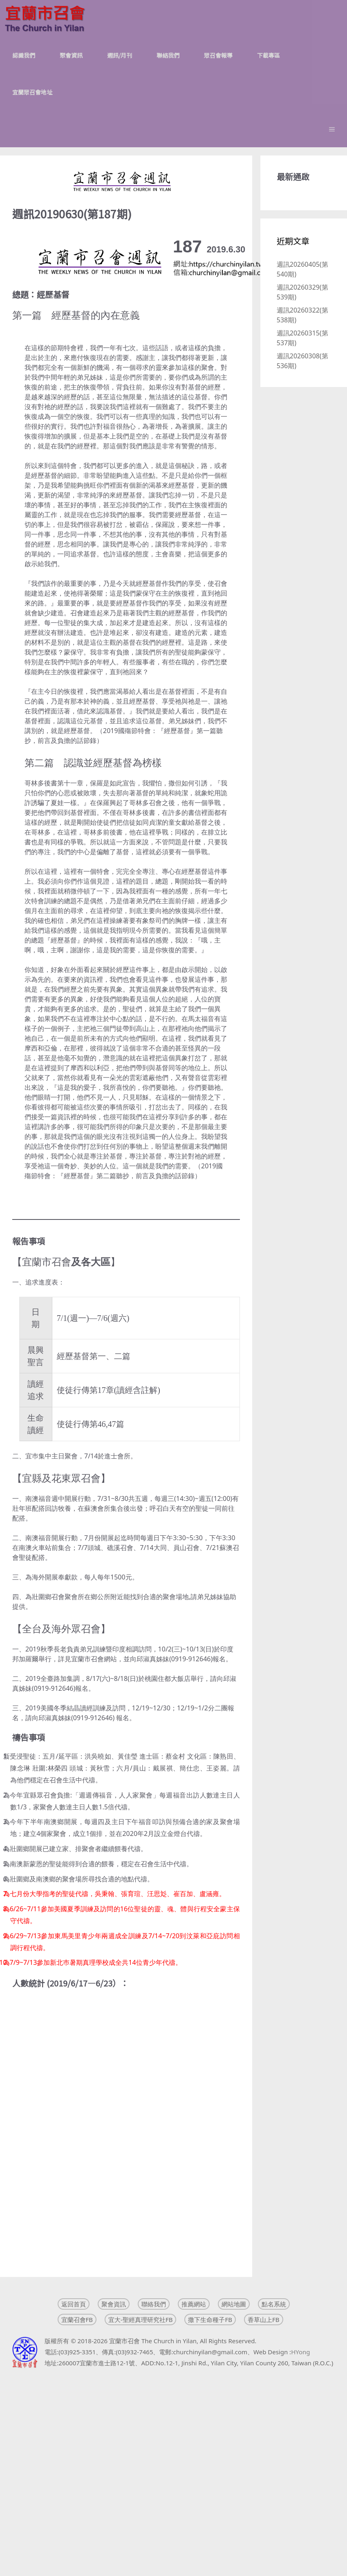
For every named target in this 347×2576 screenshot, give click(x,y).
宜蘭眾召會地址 (32, 92)
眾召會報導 (218, 55)
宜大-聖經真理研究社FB (140, 2319)
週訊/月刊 (119, 55)
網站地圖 (234, 2304)
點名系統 (274, 2304)
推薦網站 (193, 2304)
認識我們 (23, 55)
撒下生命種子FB (210, 2319)
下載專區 (268, 55)
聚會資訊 (71, 55)
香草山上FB (264, 2319)
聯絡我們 (168, 55)
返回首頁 (73, 2304)
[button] (332, 128)
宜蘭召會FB (77, 2319)
